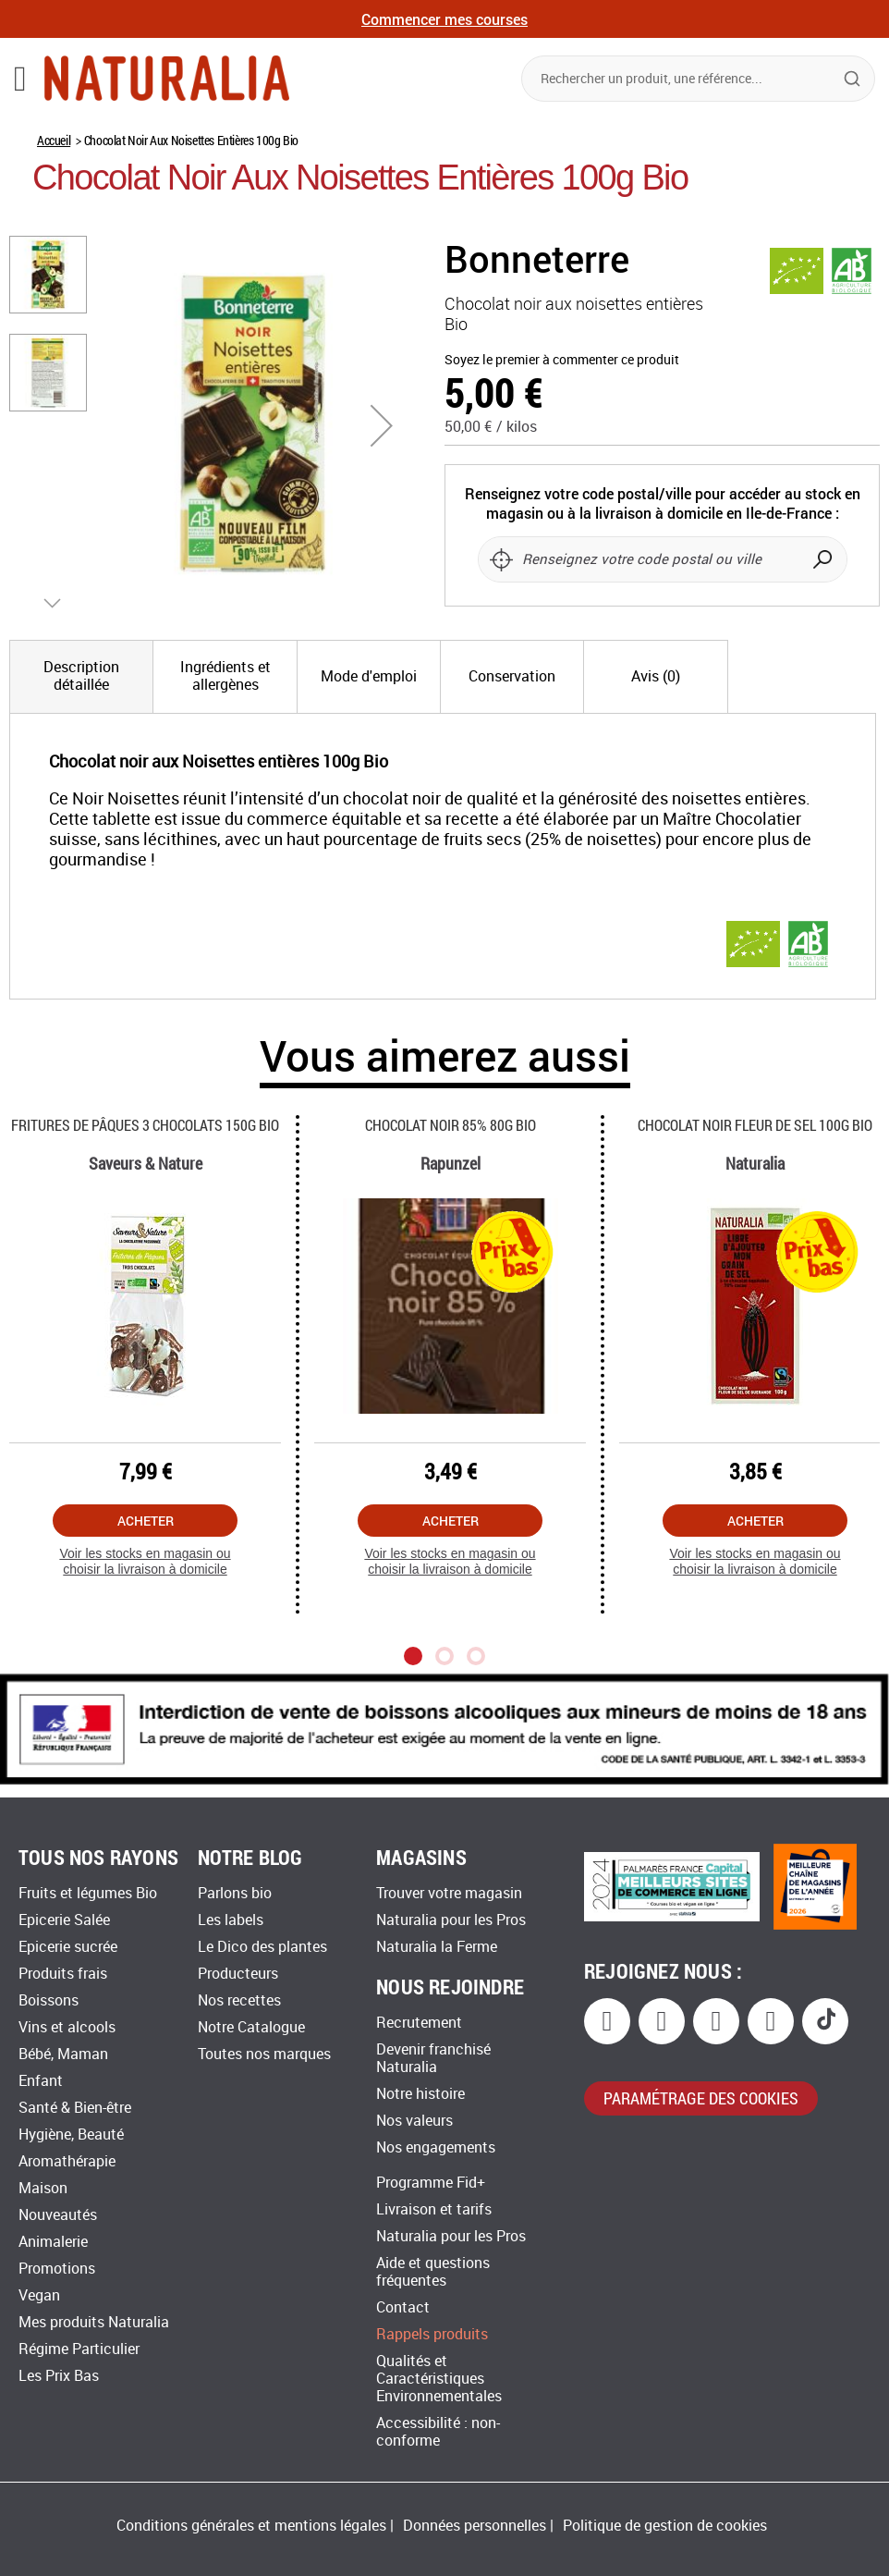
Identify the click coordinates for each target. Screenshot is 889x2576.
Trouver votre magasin (449, 1893)
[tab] (81, 677)
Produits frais (62, 1973)
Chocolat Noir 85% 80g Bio (450, 1125)
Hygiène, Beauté (71, 2134)
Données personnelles (474, 2525)
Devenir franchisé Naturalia (433, 2058)
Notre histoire (420, 2094)
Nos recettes (239, 2000)
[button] (382, 425)
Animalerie (53, 2242)
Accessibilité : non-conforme (438, 2431)
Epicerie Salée (64, 1920)
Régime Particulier (79, 2349)
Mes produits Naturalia (93, 2322)
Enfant (40, 2081)
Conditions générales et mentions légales (251, 2525)
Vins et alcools (67, 2027)
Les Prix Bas (58, 2376)
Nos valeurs (414, 2120)
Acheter (145, 1520)
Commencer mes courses (444, 19)
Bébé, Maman (63, 2054)
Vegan (39, 2295)
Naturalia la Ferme (436, 1947)
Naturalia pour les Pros (451, 1920)
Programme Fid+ (430, 2182)
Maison (42, 2188)
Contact (403, 2307)
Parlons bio (235, 1893)
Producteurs (238, 1973)
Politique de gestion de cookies (665, 2525)
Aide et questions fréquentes (433, 2271)
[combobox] (698, 78)
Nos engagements (435, 2147)
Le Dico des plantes (262, 1947)
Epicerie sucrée (67, 1947)
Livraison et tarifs (434, 2209)
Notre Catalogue (251, 2027)
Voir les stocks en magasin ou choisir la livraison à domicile (144, 1561)
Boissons (48, 2000)
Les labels (230, 1920)
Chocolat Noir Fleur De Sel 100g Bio (755, 1125)
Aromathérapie (67, 2161)
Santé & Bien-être (74, 2107)
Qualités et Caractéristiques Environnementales (439, 2378)
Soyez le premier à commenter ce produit (561, 360)
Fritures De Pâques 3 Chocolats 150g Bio (145, 1125)
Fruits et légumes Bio (87, 1893)
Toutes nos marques (264, 2054)
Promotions (56, 2268)
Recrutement (419, 2022)
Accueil (53, 140)
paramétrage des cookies (700, 2098)
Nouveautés (57, 2215)
